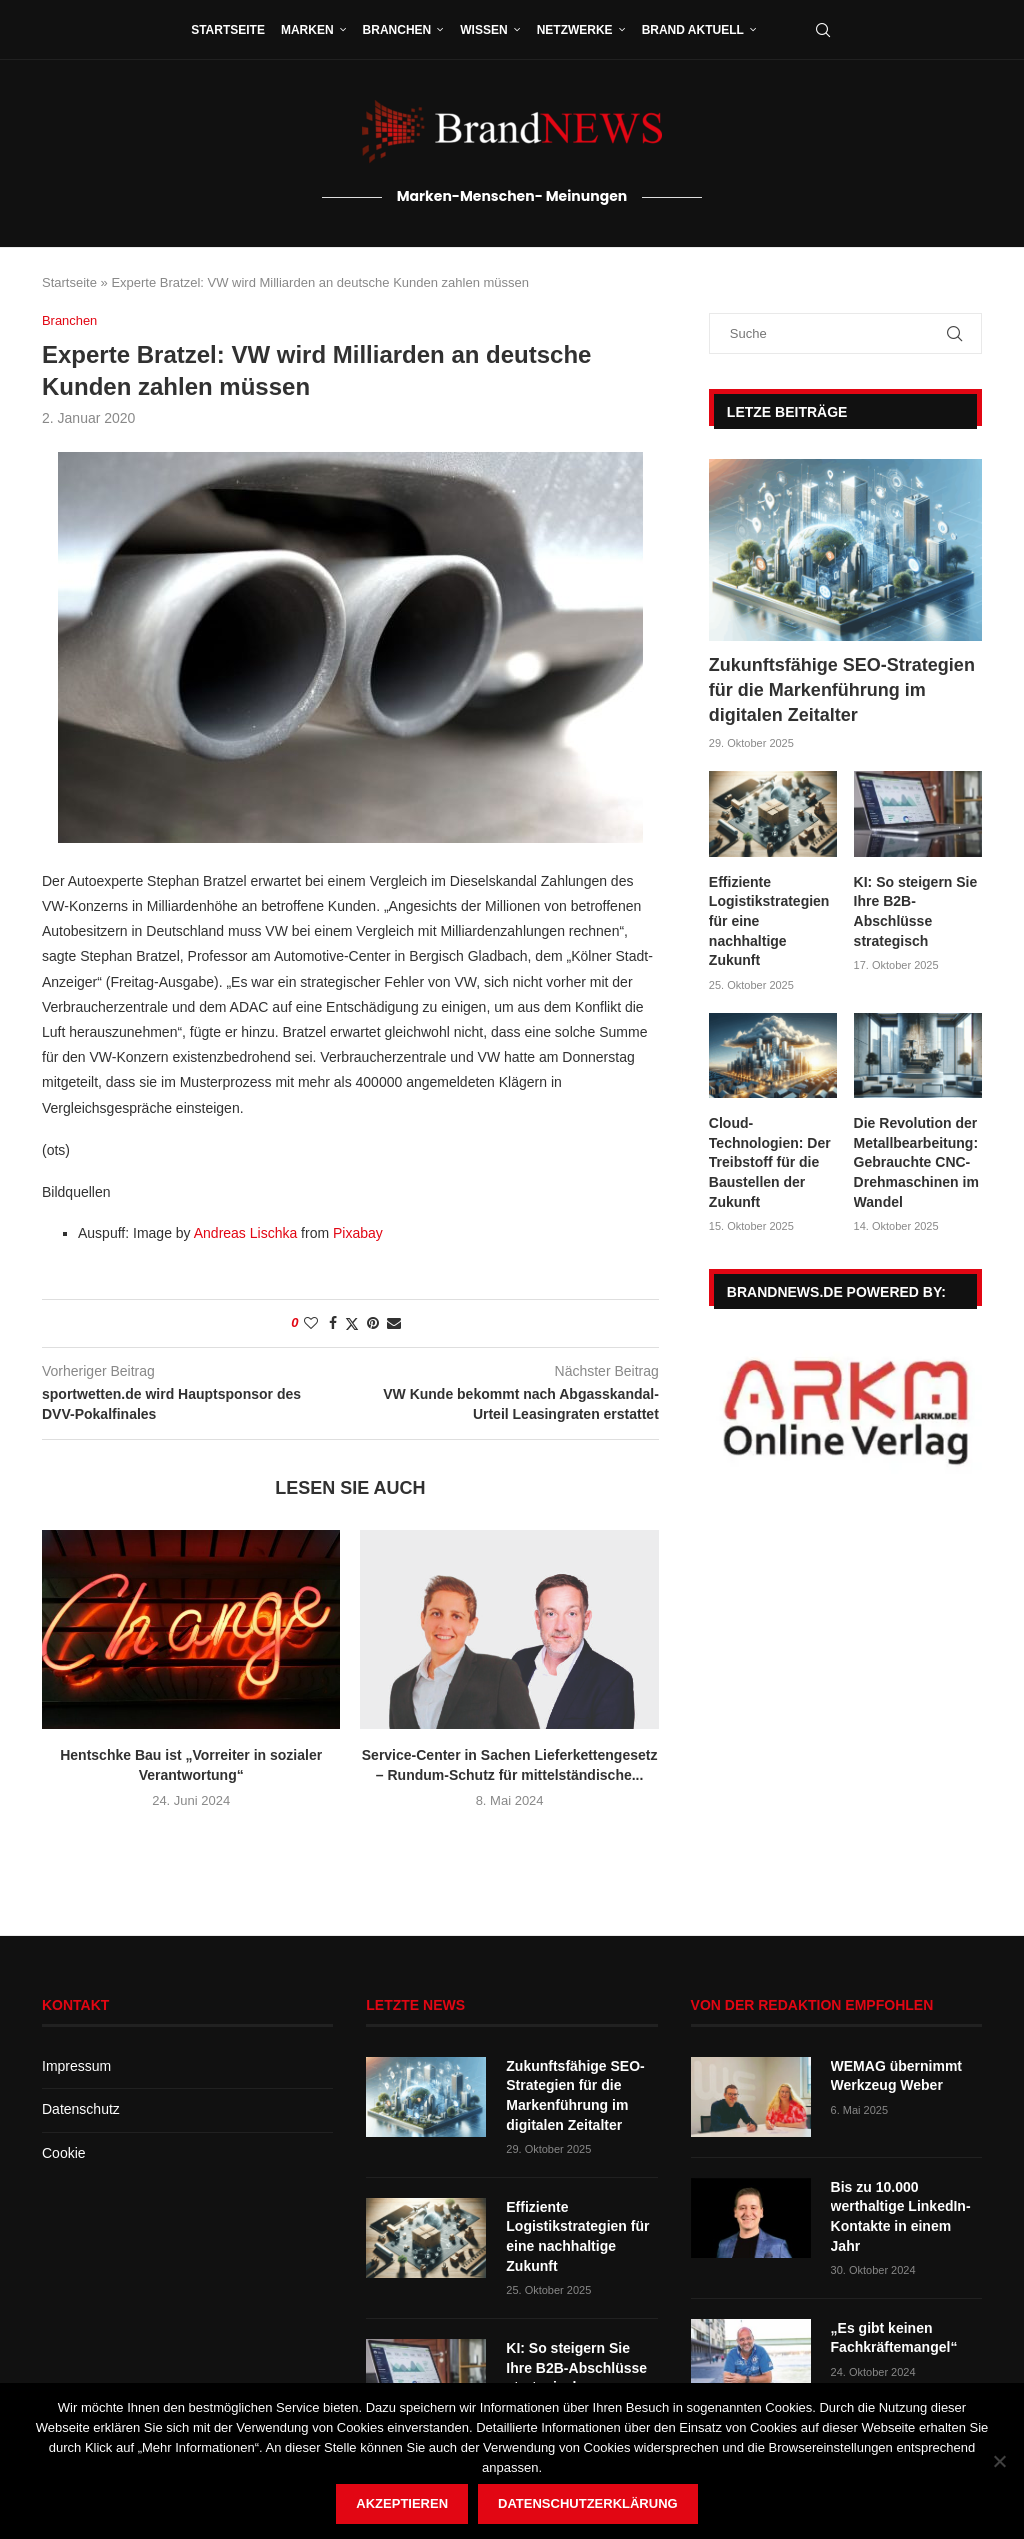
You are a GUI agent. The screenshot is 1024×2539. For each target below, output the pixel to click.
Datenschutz (81, 2109)
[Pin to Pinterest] (373, 1323)
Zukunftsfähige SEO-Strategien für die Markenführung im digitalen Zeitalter (842, 690)
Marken (307, 30)
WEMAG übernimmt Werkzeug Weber (896, 2076)
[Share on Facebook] (333, 1323)
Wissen (483, 30)
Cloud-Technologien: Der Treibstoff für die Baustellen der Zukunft (770, 1162)
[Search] (823, 30)
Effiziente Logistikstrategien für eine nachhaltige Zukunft (769, 921)
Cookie (64, 2153)
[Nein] (999, 2461)
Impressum (76, 2066)
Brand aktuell (693, 30)
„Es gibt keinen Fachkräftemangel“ (894, 2338)
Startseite (228, 30)
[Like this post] (311, 1323)
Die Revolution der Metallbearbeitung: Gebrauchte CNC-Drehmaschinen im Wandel (916, 1162)
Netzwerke (575, 30)
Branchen (397, 30)
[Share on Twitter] (352, 1323)
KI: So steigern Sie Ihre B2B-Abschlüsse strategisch (916, 911)
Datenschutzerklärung (588, 2503)
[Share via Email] (394, 1323)
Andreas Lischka (246, 1233)
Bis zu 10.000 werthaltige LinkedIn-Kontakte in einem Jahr (901, 2216)
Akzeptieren (402, 2503)
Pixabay (358, 1233)
